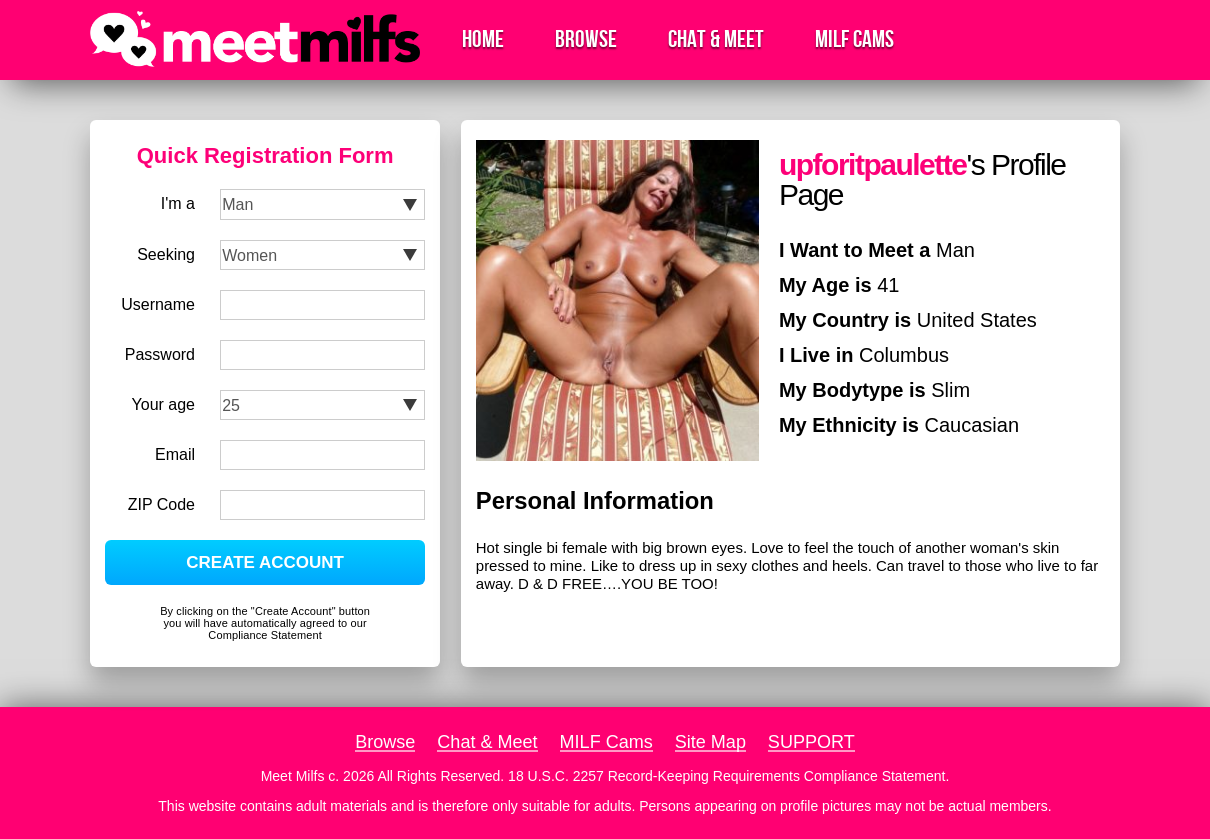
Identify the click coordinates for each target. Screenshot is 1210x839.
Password (160, 354)
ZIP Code (161, 504)
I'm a (178, 203)
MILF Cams (854, 39)
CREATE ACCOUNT (265, 562)
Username (158, 304)
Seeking (166, 254)
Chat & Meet (716, 39)
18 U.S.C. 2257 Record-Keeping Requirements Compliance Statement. (728, 776)
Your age (163, 404)
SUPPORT (811, 742)
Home (483, 39)
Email (175, 454)
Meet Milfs (293, 776)
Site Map (710, 742)
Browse (586, 39)
